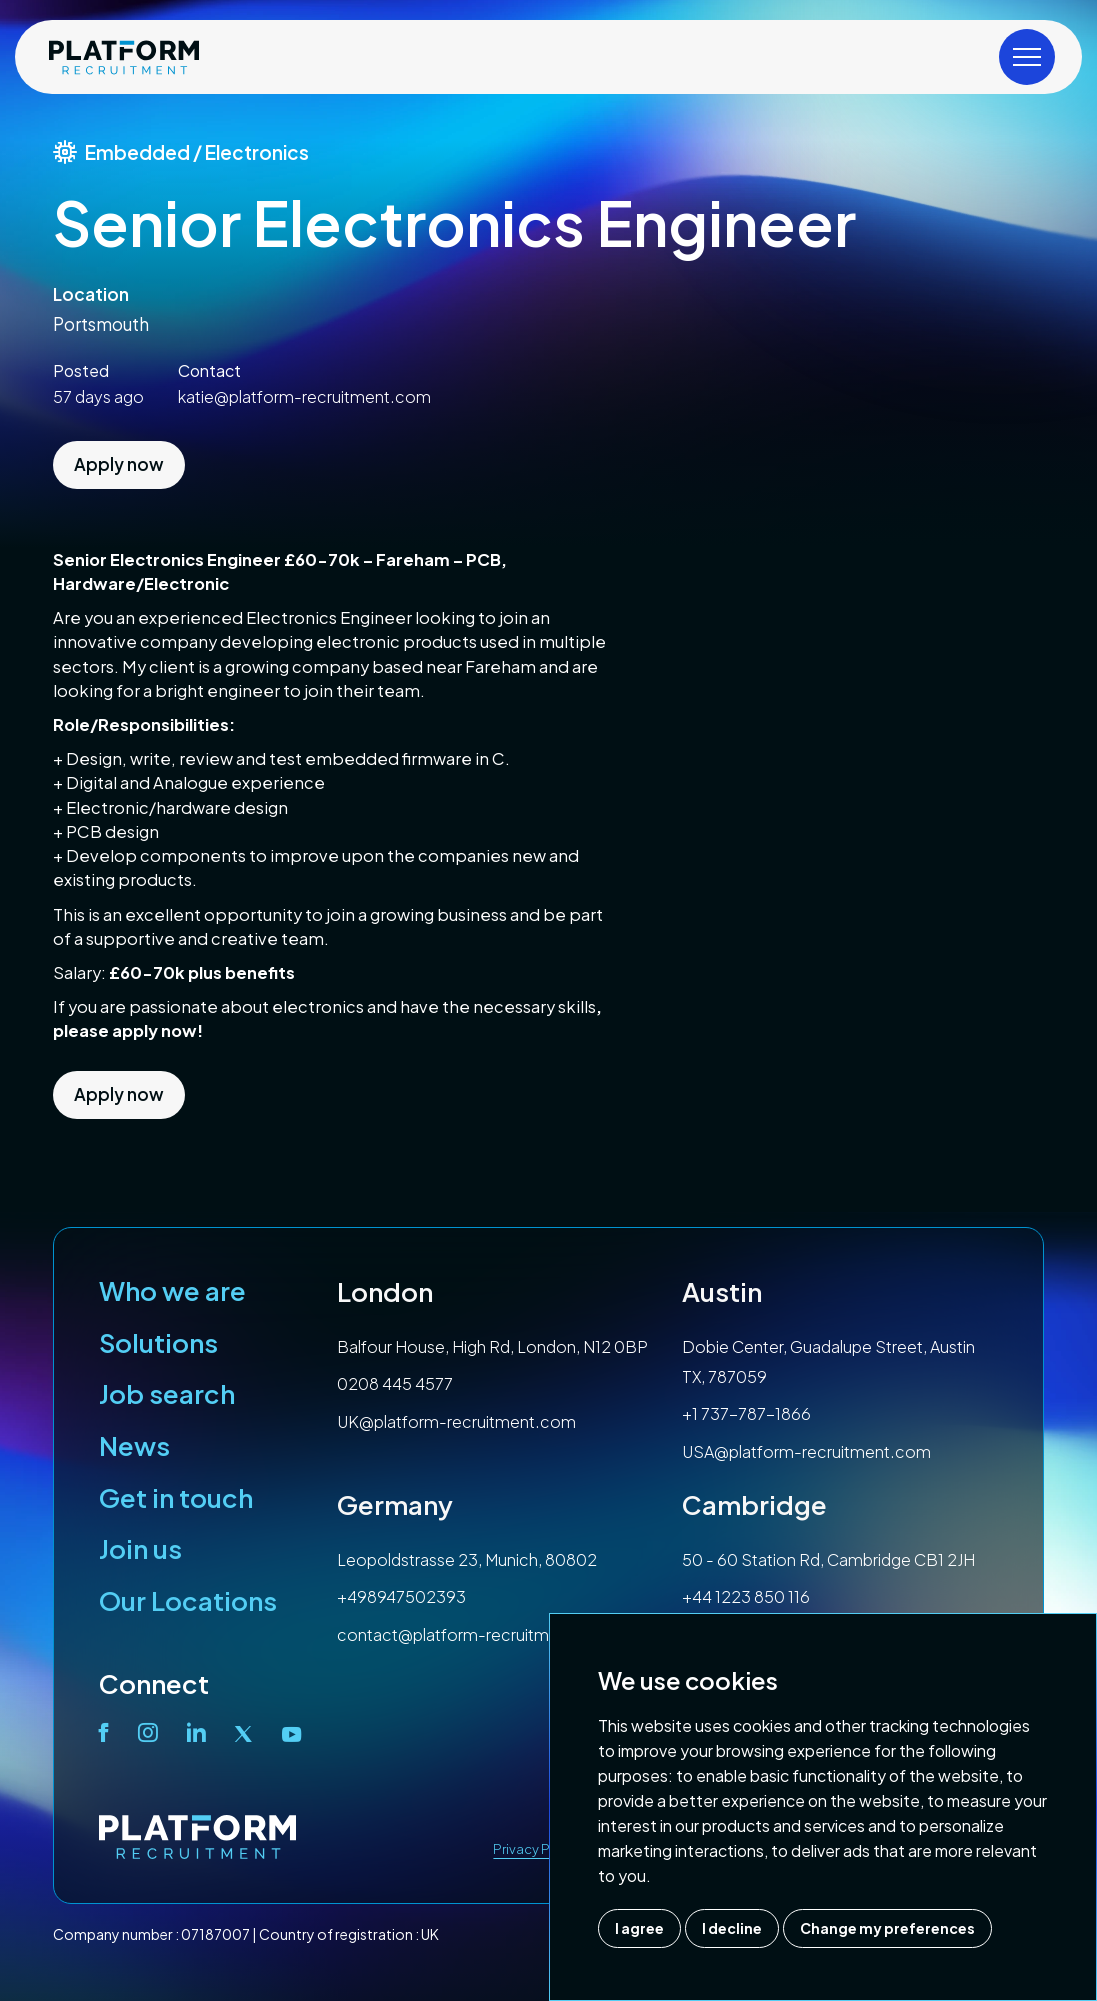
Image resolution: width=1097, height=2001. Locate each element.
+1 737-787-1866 (746, 1413)
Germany (395, 1504)
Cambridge (754, 1504)
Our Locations (188, 1600)
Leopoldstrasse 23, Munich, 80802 (467, 1559)
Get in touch (176, 1497)
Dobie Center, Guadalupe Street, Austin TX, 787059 (828, 1361)
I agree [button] (639, 1928)
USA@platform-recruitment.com (806, 1451)
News (134, 1445)
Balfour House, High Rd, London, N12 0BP (492, 1346)
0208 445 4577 (395, 1383)
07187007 (215, 1934)
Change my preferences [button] (887, 1928)
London (385, 1291)
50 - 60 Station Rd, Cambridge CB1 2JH (828, 1559)
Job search (167, 1393)
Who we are (172, 1290)
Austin (722, 1291)
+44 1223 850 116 (746, 1596)
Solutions (158, 1342)
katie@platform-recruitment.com (304, 396)
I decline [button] (732, 1928)
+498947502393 (401, 1596)
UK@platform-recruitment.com (456, 1421)
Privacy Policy (536, 1849)
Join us (140, 1548)
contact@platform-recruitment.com (476, 1634)
